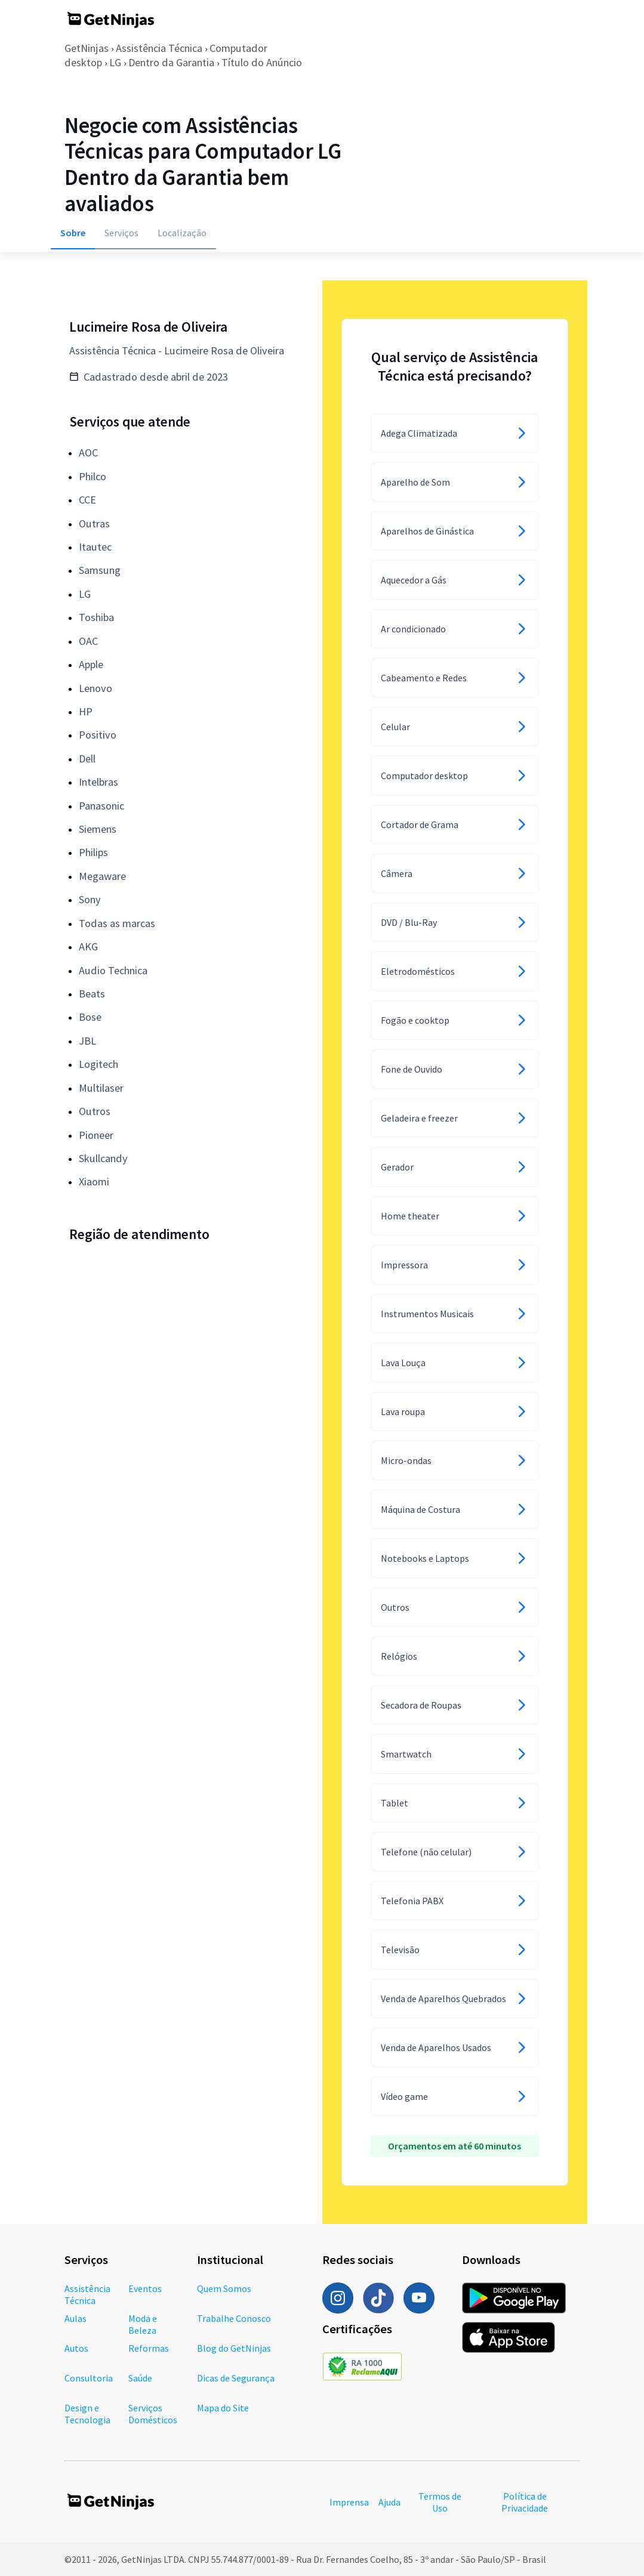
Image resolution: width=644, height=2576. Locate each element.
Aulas (75, 2318)
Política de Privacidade (524, 2502)
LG (115, 62)
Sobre (72, 233)
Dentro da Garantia (171, 62)
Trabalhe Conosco (234, 2318)
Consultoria (88, 2378)
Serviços (121, 233)
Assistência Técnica (159, 48)
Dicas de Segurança (236, 2378)
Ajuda (389, 2502)
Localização (182, 233)
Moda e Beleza (142, 2324)
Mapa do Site (223, 2408)
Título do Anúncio (261, 62)
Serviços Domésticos (152, 2414)
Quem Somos (224, 2288)
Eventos (145, 2288)
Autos (76, 2348)
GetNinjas (86, 48)
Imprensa (349, 2502)
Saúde (140, 2378)
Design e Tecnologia (87, 2414)
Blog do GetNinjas (234, 2348)
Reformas (148, 2348)
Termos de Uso (439, 2502)
